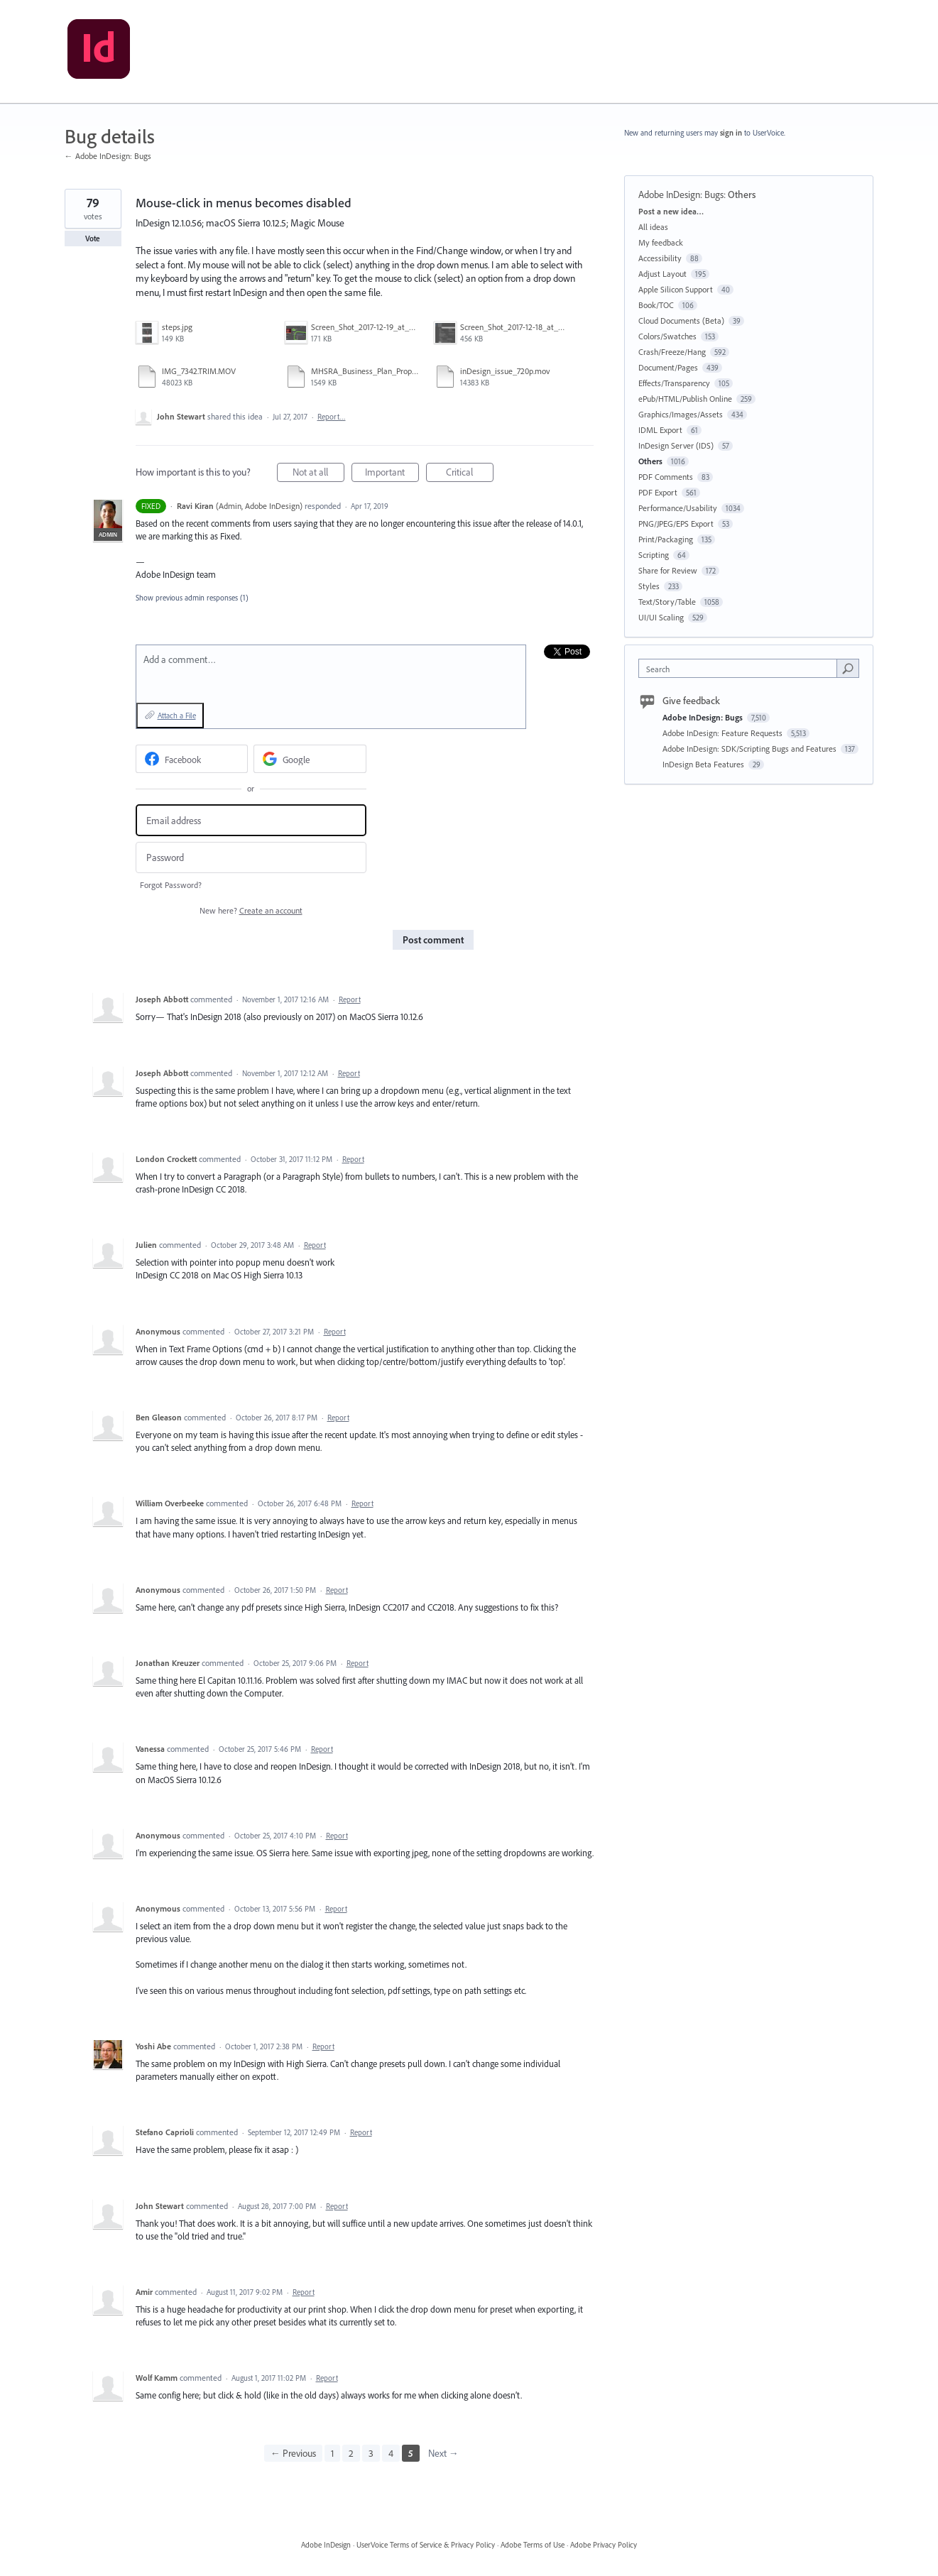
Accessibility (660, 258)
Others (742, 194)
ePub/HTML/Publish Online (685, 398)
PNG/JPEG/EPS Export (676, 523)
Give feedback (691, 700)
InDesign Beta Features (704, 764)
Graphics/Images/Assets (680, 414)
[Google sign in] (309, 759)
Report (350, 999)
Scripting (653, 554)
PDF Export (657, 492)
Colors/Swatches (667, 336)
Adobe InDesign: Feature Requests (723, 733)
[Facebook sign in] (192, 759)
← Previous (293, 2453)
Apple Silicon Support (675, 289)
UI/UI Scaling (661, 617)
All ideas (653, 226)
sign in (731, 133)
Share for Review (667, 570)
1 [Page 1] (332, 2453)
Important (392, 474)
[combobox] (740, 668)
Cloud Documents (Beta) (681, 320)
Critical (469, 474)
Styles (649, 586)
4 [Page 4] (390, 2453)
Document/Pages (668, 367)
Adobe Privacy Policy (603, 2545)
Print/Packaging (665, 539)
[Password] (251, 858)
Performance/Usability (677, 508)
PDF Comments (665, 476)
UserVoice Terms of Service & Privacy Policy (425, 2545)
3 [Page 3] (371, 2453)
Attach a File (177, 715)
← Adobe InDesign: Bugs (108, 155)
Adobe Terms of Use (533, 2545)
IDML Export (660, 429)
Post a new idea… (671, 211)
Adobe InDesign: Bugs (681, 194)
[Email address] (251, 820)
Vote (92, 238)
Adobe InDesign (326, 2545)
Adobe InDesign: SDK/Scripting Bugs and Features (750, 748)
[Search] (847, 668)
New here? (251, 910)
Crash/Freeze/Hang (672, 351)
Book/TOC (656, 305)
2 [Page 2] (351, 2453)
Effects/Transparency (674, 383)
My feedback (660, 242)
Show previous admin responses (192, 598)
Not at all (318, 474)
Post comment (433, 939)
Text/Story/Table (667, 601)
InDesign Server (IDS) (676, 445)
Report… (331, 417)
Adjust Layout (662, 273)
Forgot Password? (171, 884)
